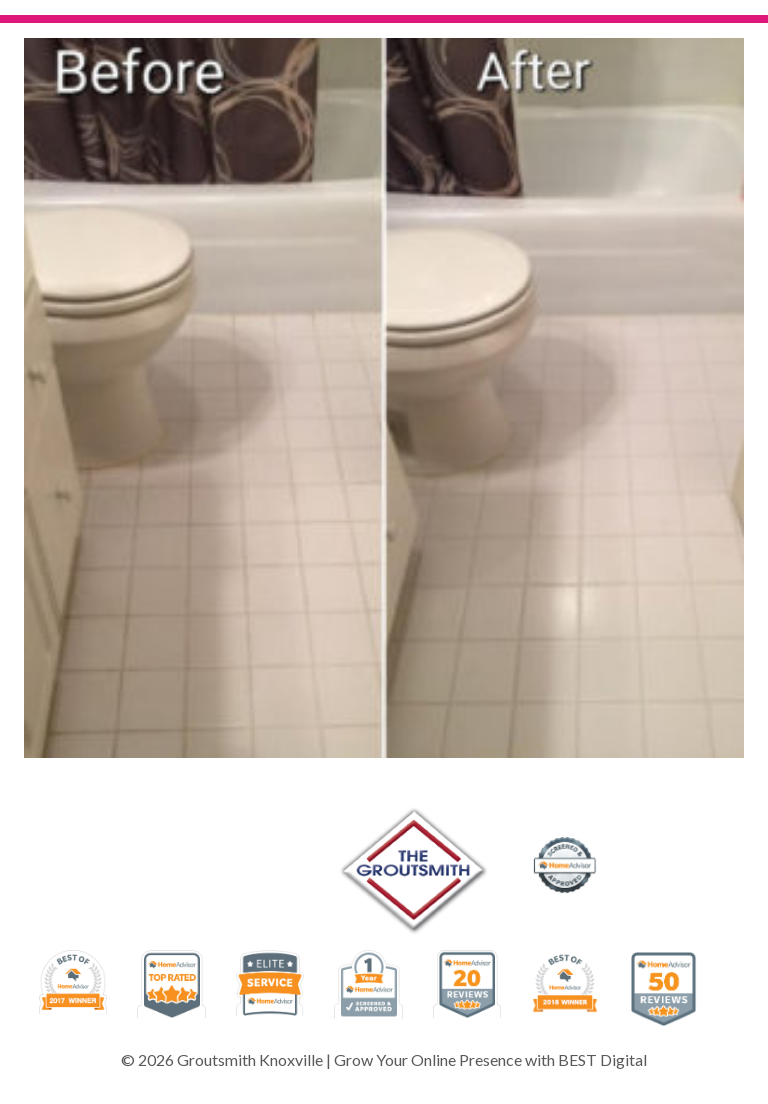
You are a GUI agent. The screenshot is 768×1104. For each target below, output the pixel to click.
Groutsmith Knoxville (250, 1059)
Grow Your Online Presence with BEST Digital (490, 1059)
